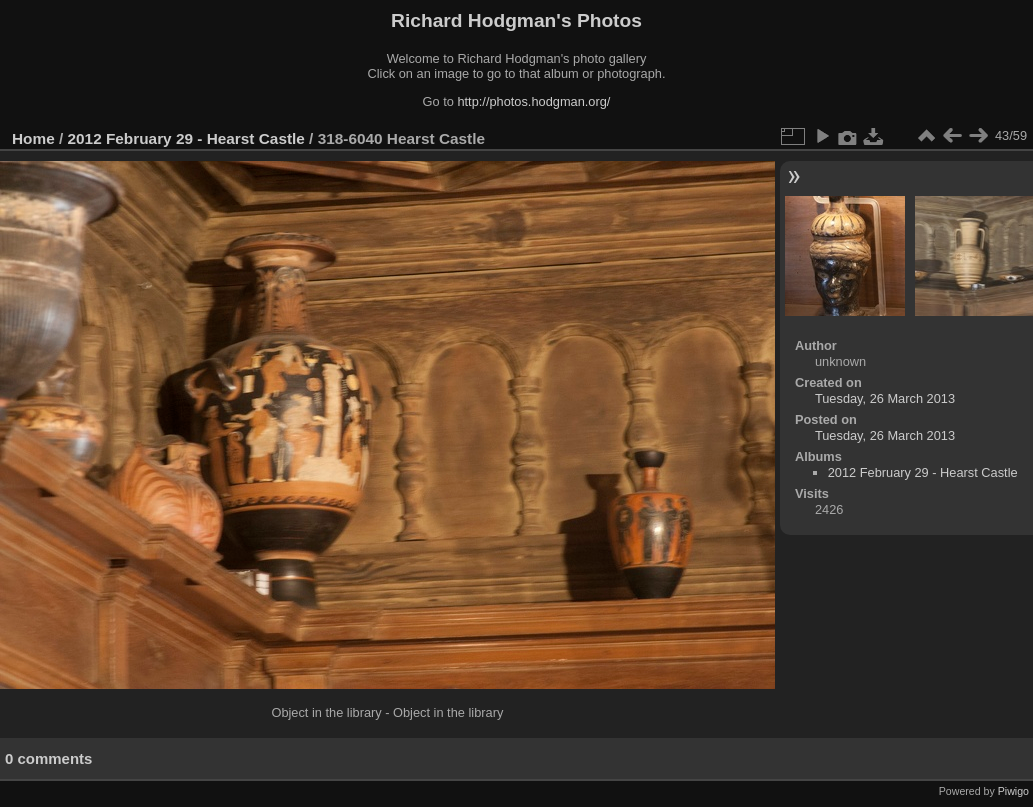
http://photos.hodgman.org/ (533, 101)
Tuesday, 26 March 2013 (885, 398)
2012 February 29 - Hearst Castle (186, 138)
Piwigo (1013, 791)
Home (33, 138)
